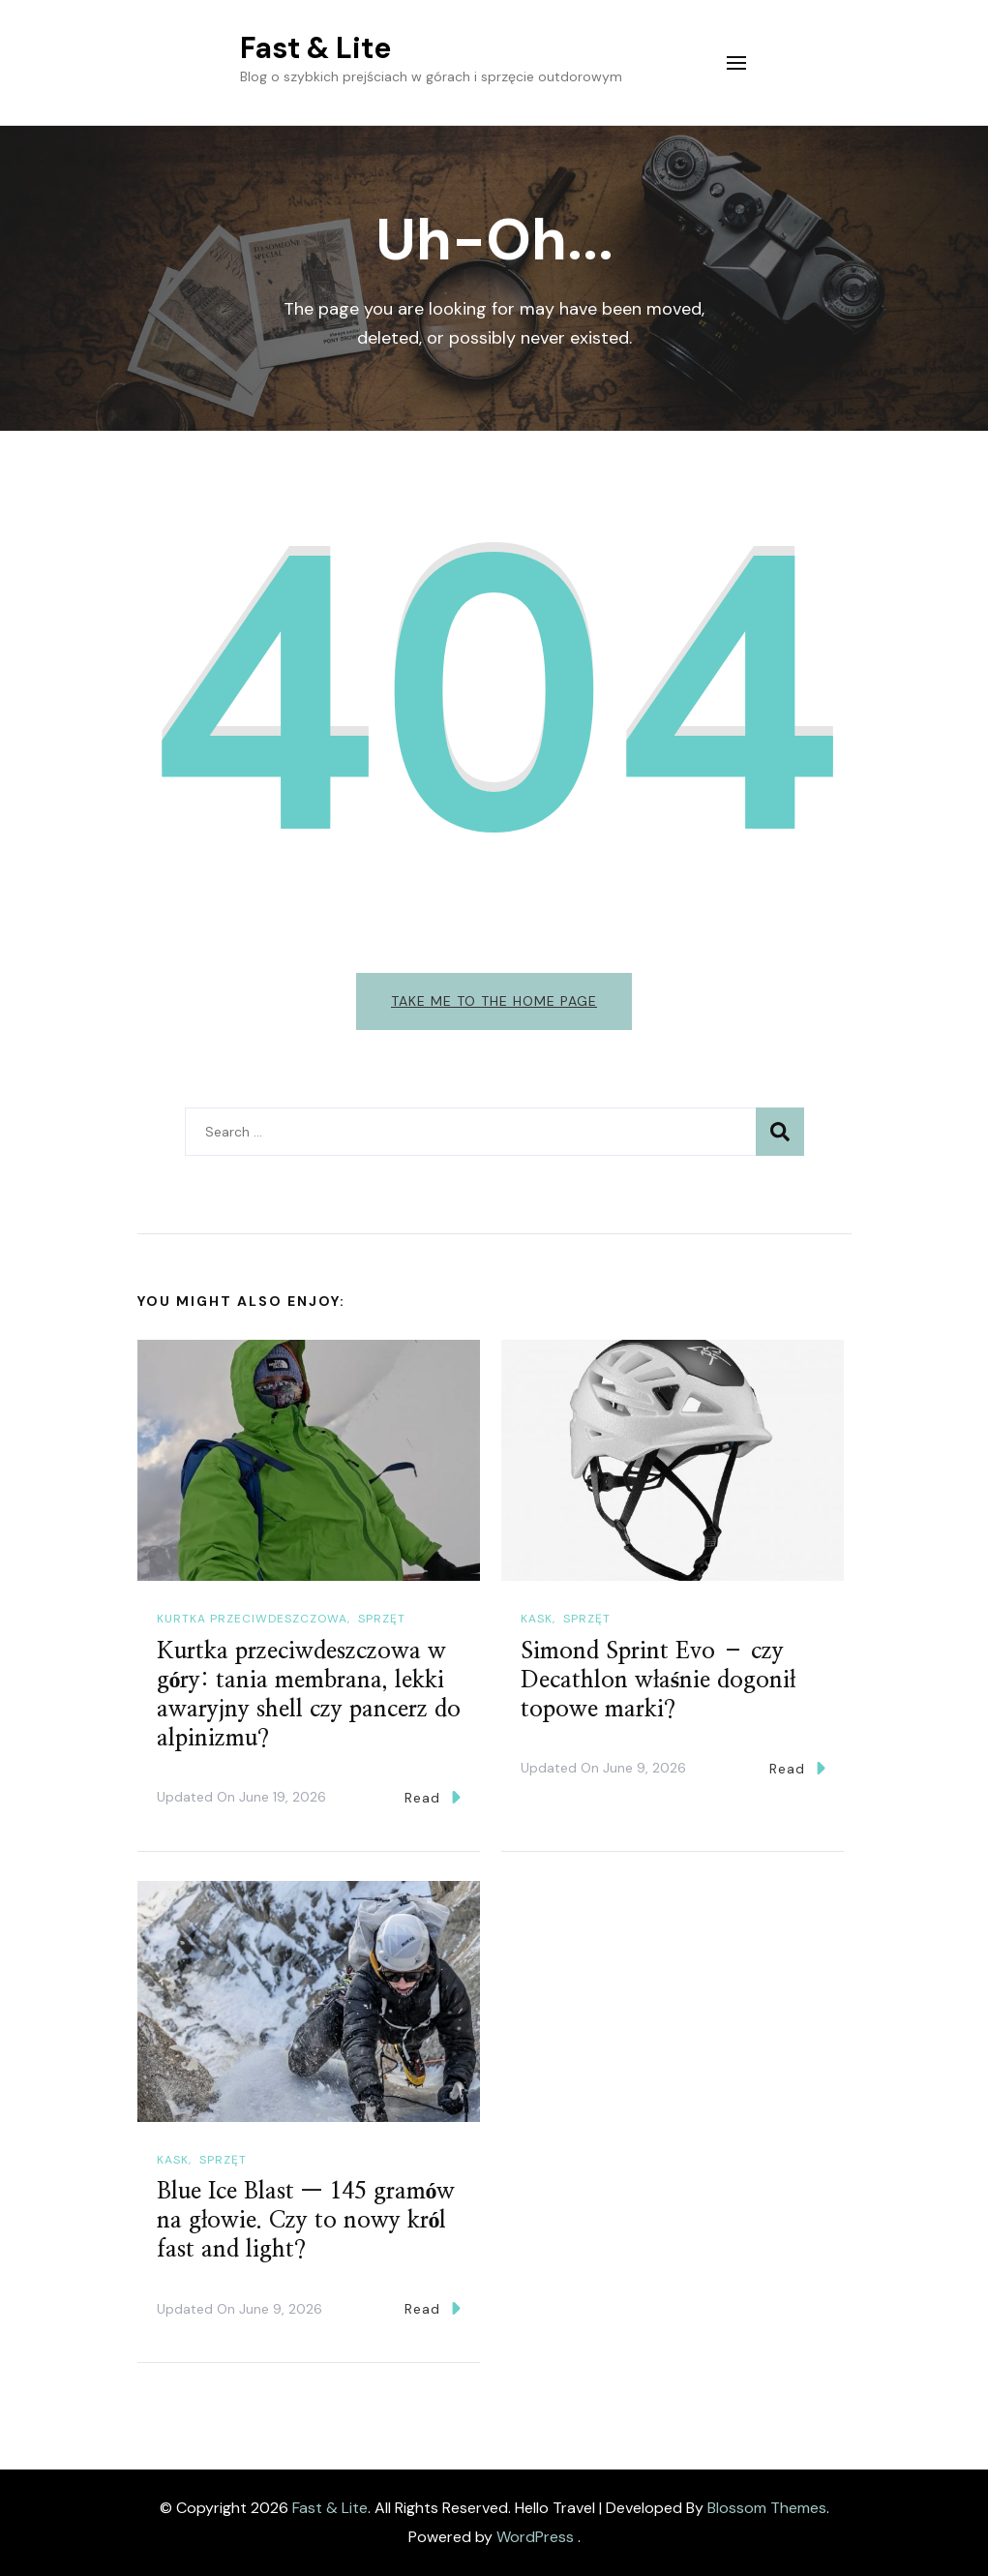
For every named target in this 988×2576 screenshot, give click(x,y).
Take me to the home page (494, 1001)
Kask (537, 1618)
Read (432, 1797)
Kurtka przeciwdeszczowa (252, 1618)
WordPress (535, 2537)
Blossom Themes (766, 2508)
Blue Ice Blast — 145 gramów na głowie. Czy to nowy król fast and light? (306, 2220)
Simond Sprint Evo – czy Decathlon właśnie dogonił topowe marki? (658, 1680)
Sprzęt (381, 1618)
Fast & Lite (315, 48)
